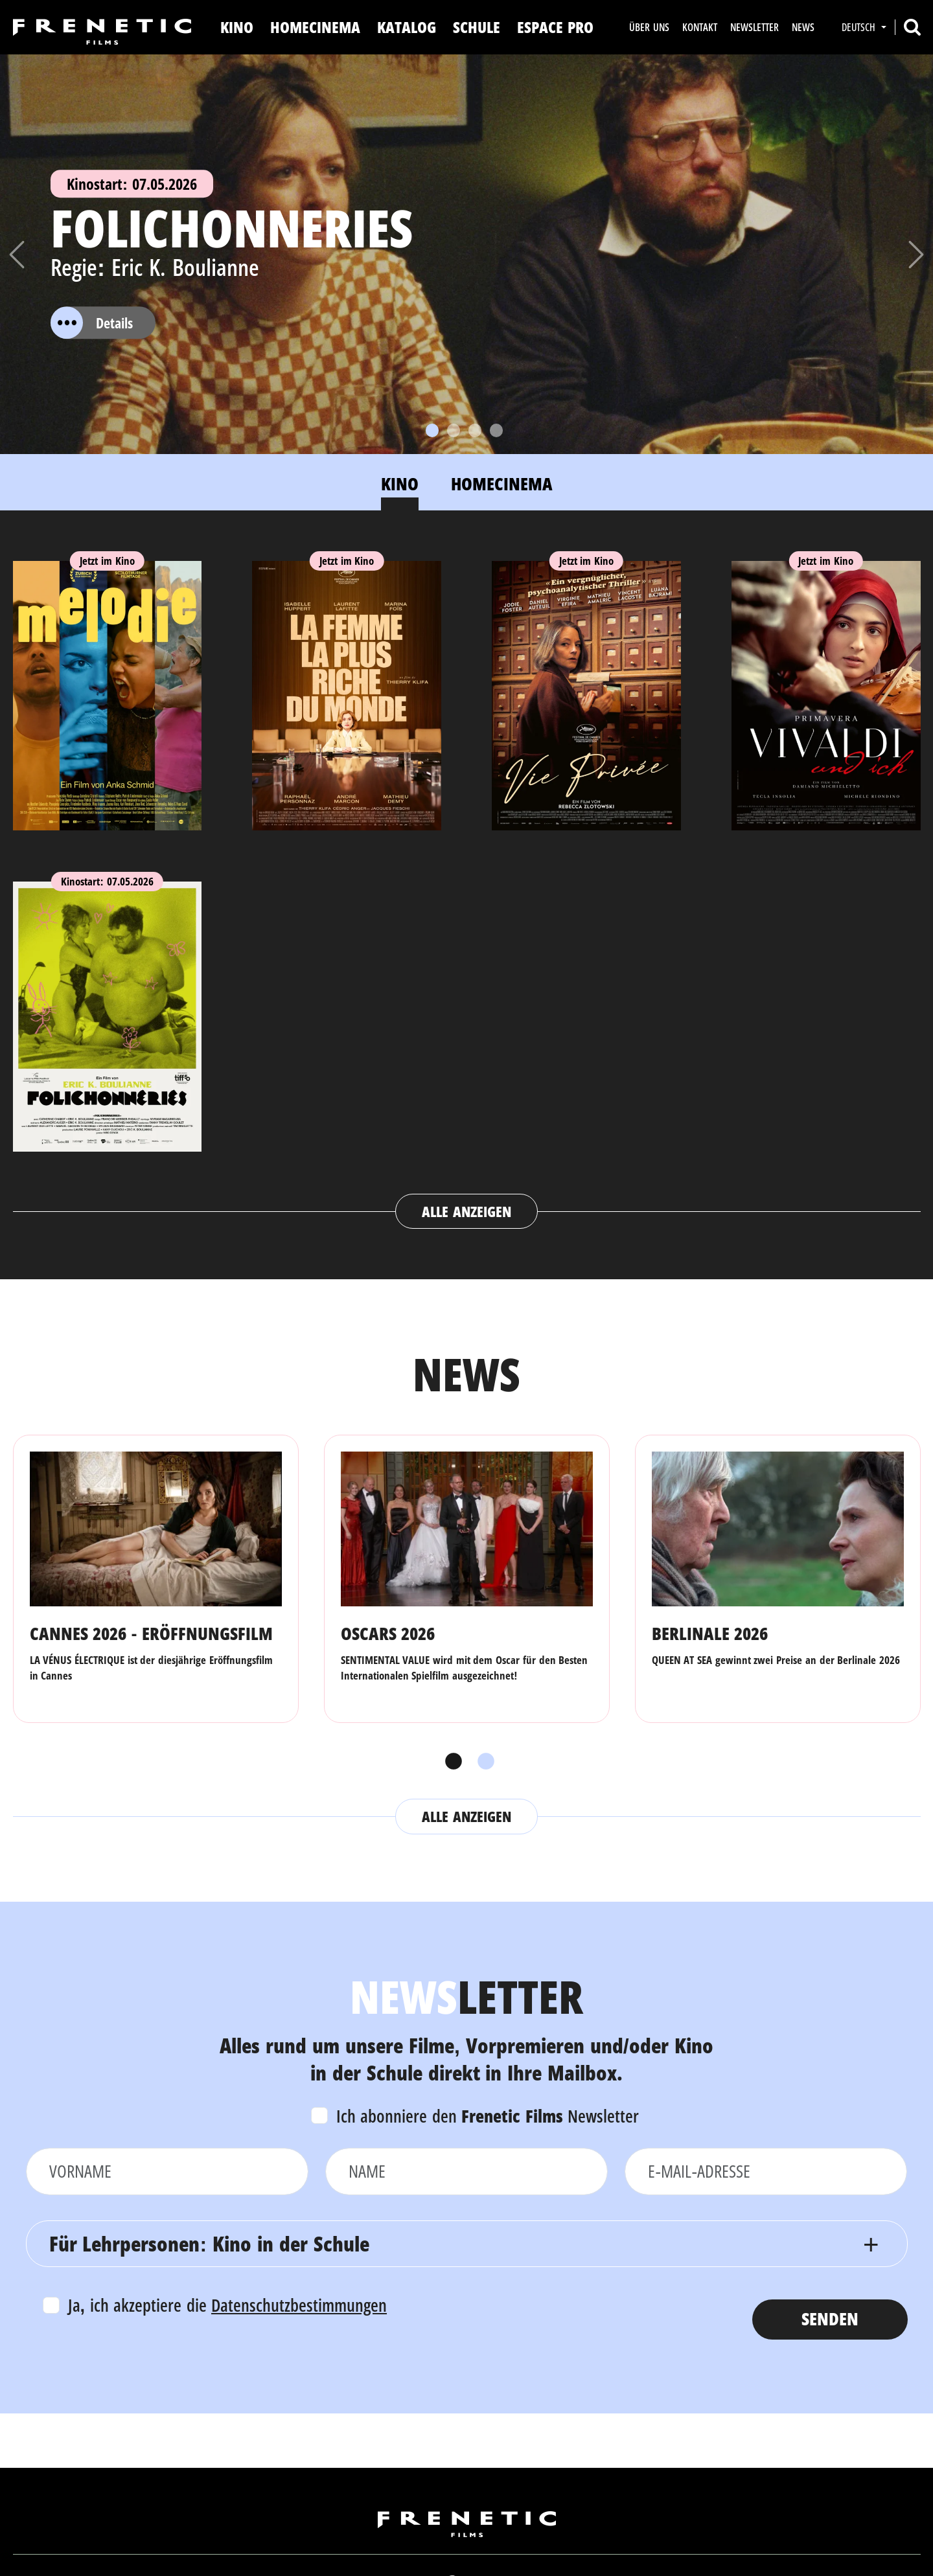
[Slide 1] (432, 430)
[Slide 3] (474, 430)
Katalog (406, 27)
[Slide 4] (496, 430)
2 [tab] (482, 1761)
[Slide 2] (453, 430)
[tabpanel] (467, 882)
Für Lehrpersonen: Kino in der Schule (209, 2243)
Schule (476, 27)
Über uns (649, 27)
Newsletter (754, 27)
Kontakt (699, 27)
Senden (829, 2319)
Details (92, 322)
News (803, 27)
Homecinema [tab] (502, 484)
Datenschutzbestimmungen (299, 2305)
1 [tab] (450, 1761)
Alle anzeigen (466, 1211)
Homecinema (315, 27)
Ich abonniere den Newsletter (487, 2116)
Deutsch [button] (860, 27)
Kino (236, 27)
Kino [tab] (400, 484)
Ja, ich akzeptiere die (227, 2305)
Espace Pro (555, 27)
